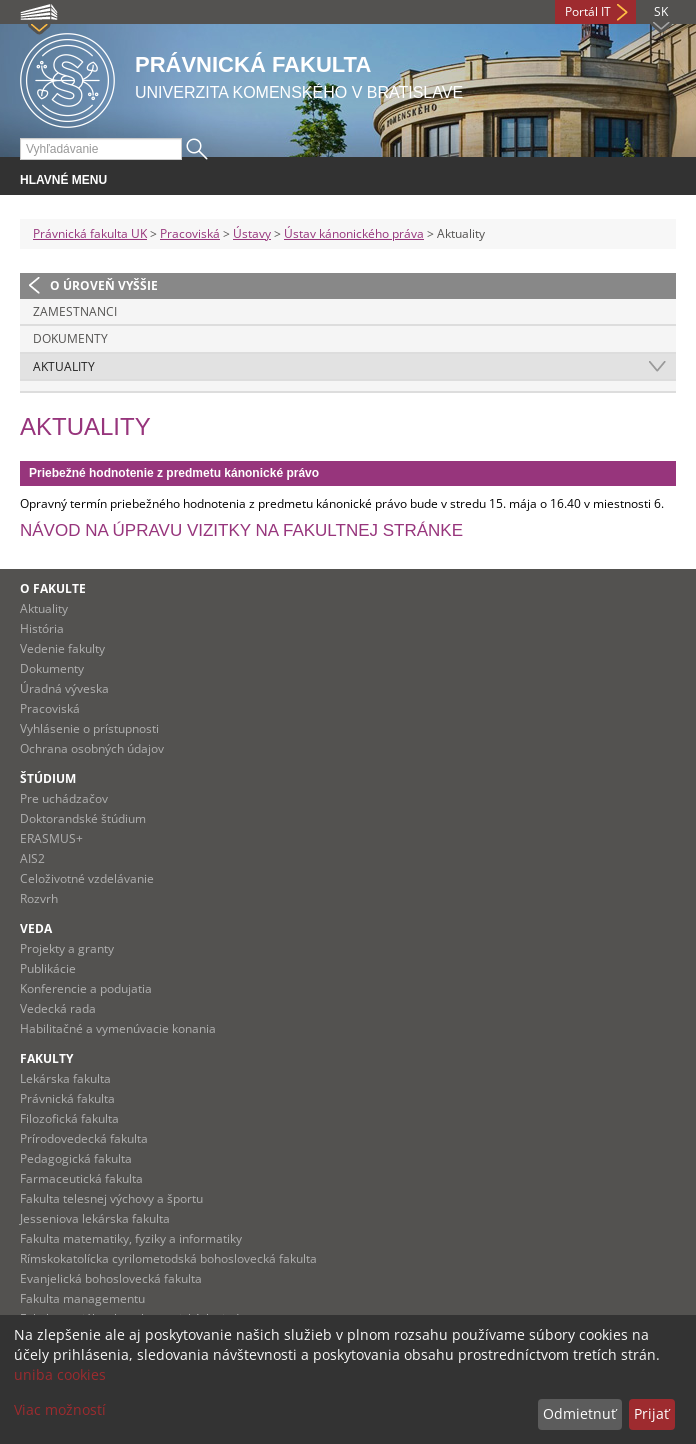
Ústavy (252, 233)
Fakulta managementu (82, 1298)
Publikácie (48, 968)
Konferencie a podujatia (86, 988)
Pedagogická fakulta (76, 1158)
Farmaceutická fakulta (81, 1178)
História (42, 628)
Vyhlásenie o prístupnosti (89, 728)
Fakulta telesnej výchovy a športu (111, 1198)
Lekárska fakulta (65, 1078)
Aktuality (64, 366)
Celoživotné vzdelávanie (87, 878)
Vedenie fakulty (62, 648)
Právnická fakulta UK (90, 233)
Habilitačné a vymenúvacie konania (118, 1028)
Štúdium (48, 778)
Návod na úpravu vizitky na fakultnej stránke (241, 530)
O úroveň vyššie (104, 285)
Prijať (651, 1413)
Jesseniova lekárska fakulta (95, 1218)
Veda (36, 928)
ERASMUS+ (51, 838)
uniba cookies (60, 1374)
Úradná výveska (64, 688)
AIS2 (32, 858)
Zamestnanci (75, 311)
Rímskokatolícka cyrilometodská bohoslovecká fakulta (168, 1258)
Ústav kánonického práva (354, 233)
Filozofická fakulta (69, 1118)
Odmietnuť (579, 1413)
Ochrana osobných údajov (92, 748)
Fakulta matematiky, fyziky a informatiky (131, 1238)
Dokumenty (70, 338)
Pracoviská (190, 233)
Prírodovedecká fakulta (84, 1138)
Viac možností (60, 1409)
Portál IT (588, 11)
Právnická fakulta (67, 1098)
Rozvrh (39, 898)
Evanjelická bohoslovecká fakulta (111, 1278)
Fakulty (46, 1058)
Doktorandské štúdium (83, 818)
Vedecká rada (58, 1008)
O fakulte (53, 588)
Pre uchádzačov (64, 798)
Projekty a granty (67, 948)
